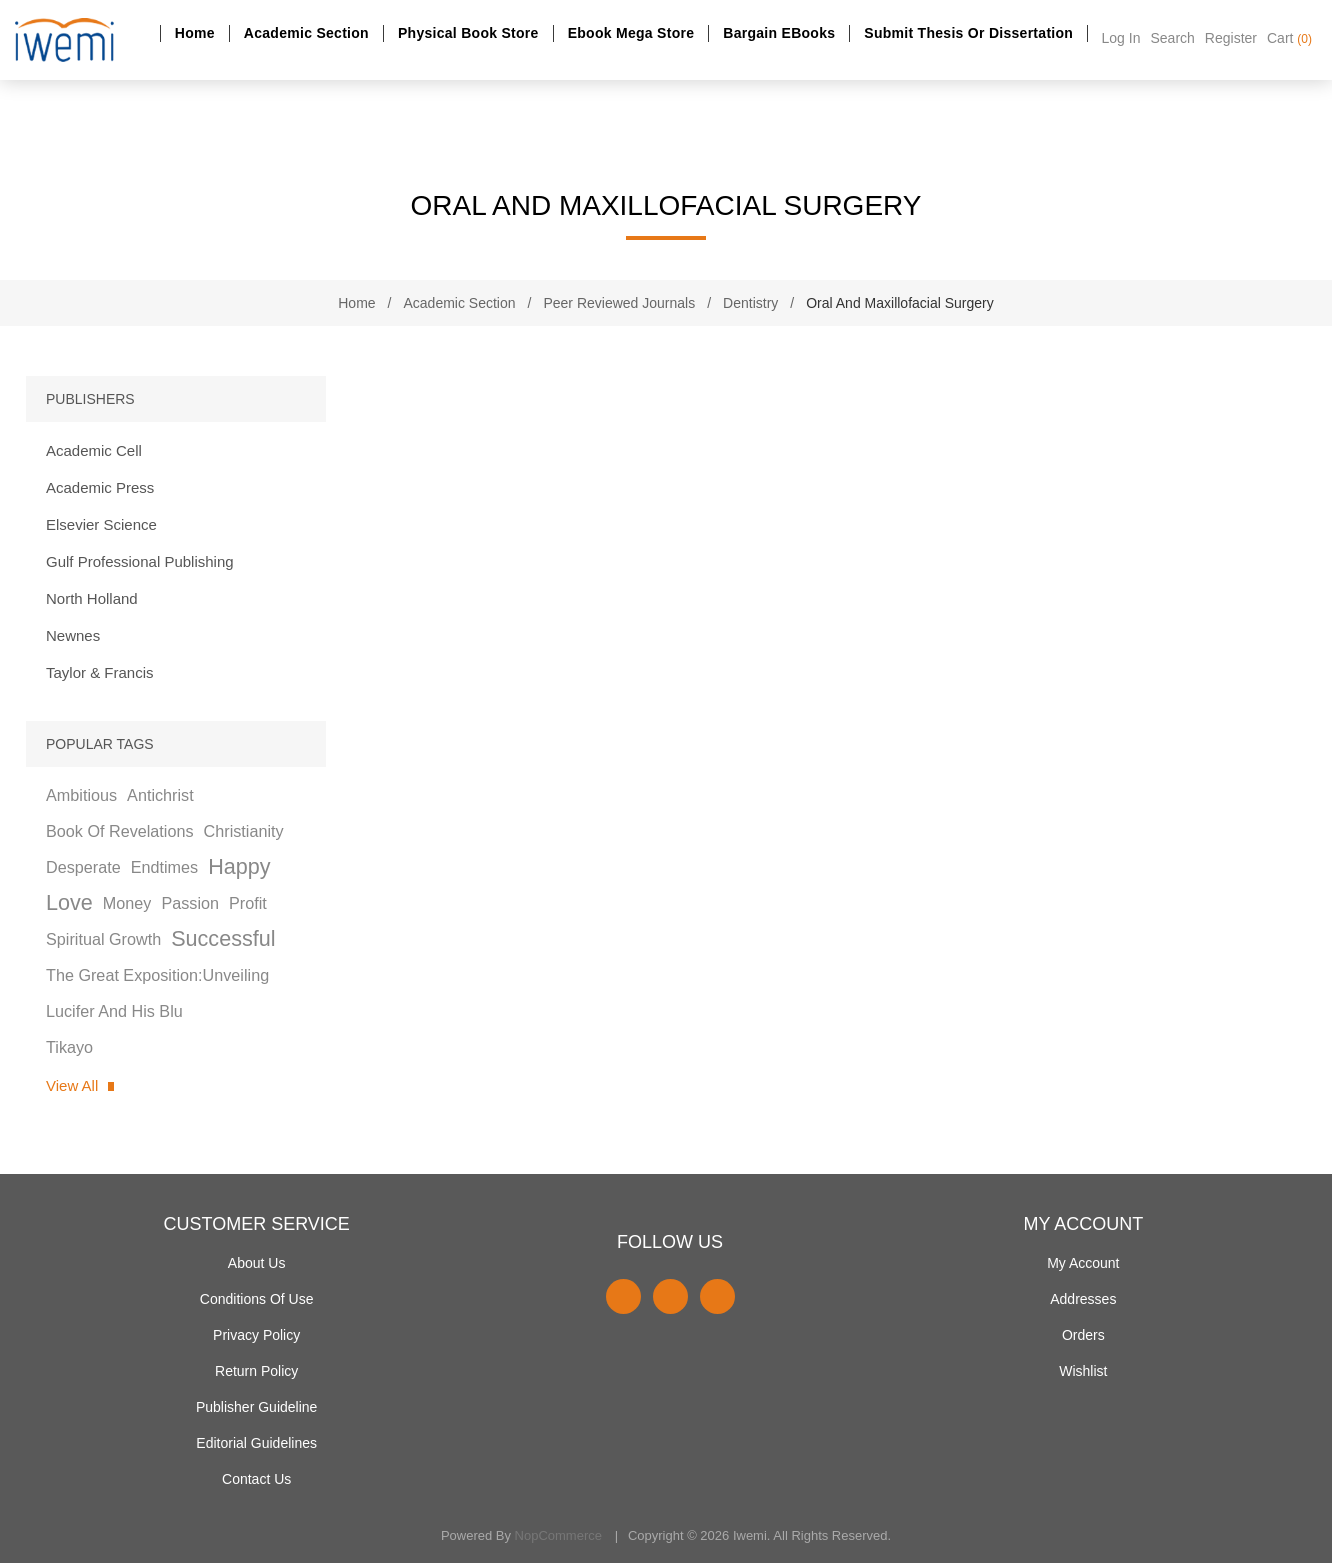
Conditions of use (257, 1299)
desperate (83, 867)
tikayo (69, 1047)
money (127, 903)
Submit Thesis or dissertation (968, 33)
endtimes (164, 867)
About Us (257, 1263)
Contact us (256, 1479)
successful (223, 938)
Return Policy (256, 1371)
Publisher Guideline (256, 1407)
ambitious (81, 795)
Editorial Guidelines (256, 1443)
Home (195, 33)
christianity (244, 831)
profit (248, 903)
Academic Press (100, 487)
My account (1083, 1263)
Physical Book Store (468, 33)
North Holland (92, 598)
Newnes (73, 635)
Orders (1083, 1335)
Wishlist (1083, 1371)
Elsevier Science (101, 524)
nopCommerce (558, 1535)
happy (239, 866)
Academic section (306, 33)
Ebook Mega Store (631, 33)
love (69, 902)
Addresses (1083, 1299)
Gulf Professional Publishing (140, 561)
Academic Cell (94, 450)
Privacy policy (256, 1335)
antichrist (160, 795)
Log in (1121, 38)
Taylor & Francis (100, 672)
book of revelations (120, 831)
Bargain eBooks (779, 33)
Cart (1289, 38)
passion (190, 903)
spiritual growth (103, 939)
